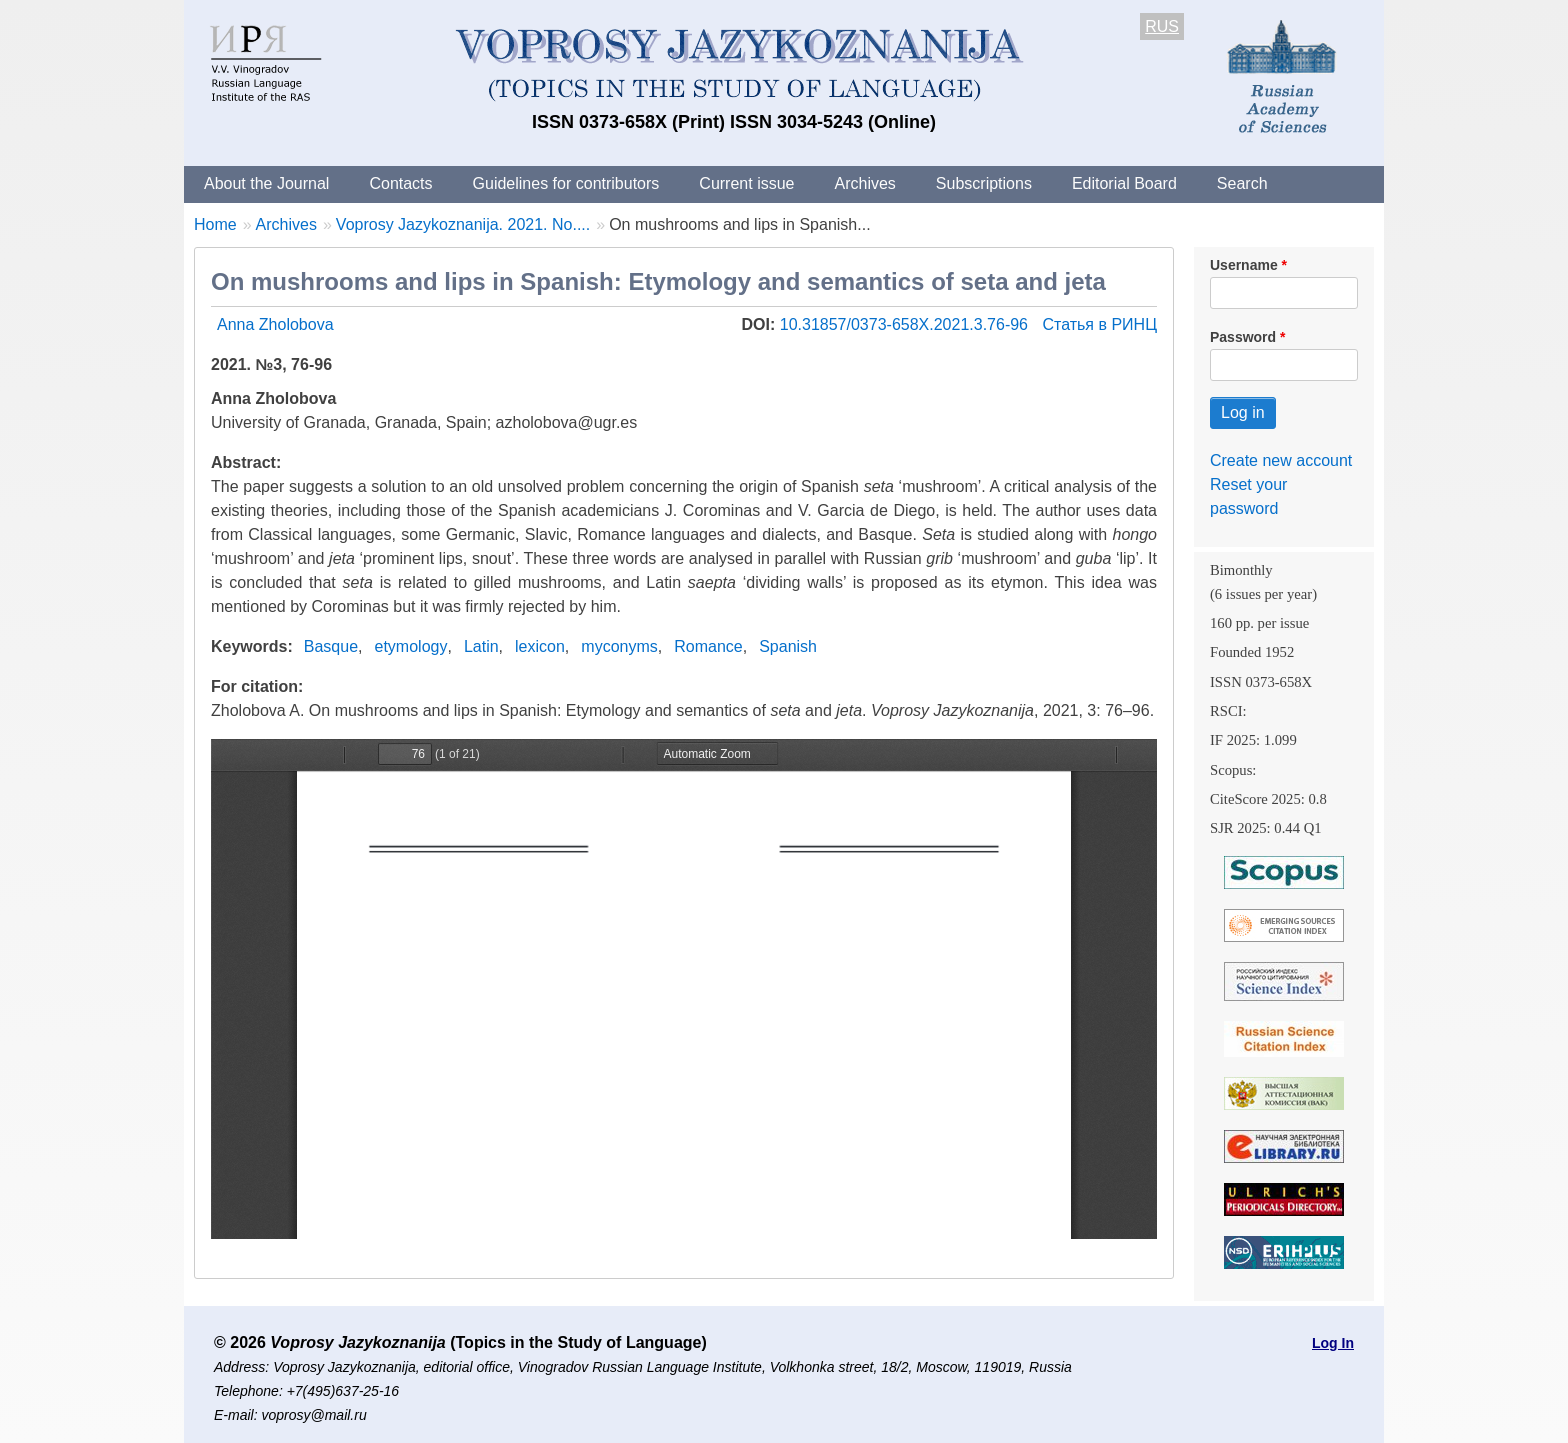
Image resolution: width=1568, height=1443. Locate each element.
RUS (1162, 26)
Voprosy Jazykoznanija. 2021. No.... (463, 224)
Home (215, 224)
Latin (481, 646)
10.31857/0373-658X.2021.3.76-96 (906, 324)
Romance (708, 646)
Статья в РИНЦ (1099, 324)
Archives (864, 183)
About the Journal (266, 183)
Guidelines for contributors (566, 183)
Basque (331, 646)
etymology (411, 646)
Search (1242, 183)
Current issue (746, 183)
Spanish (788, 646)
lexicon (540, 646)
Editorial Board (1124, 183)
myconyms (619, 646)
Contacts (400, 183)
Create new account (1281, 460)
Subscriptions (984, 183)
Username (1244, 265)
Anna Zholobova (275, 324)
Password (1243, 337)
